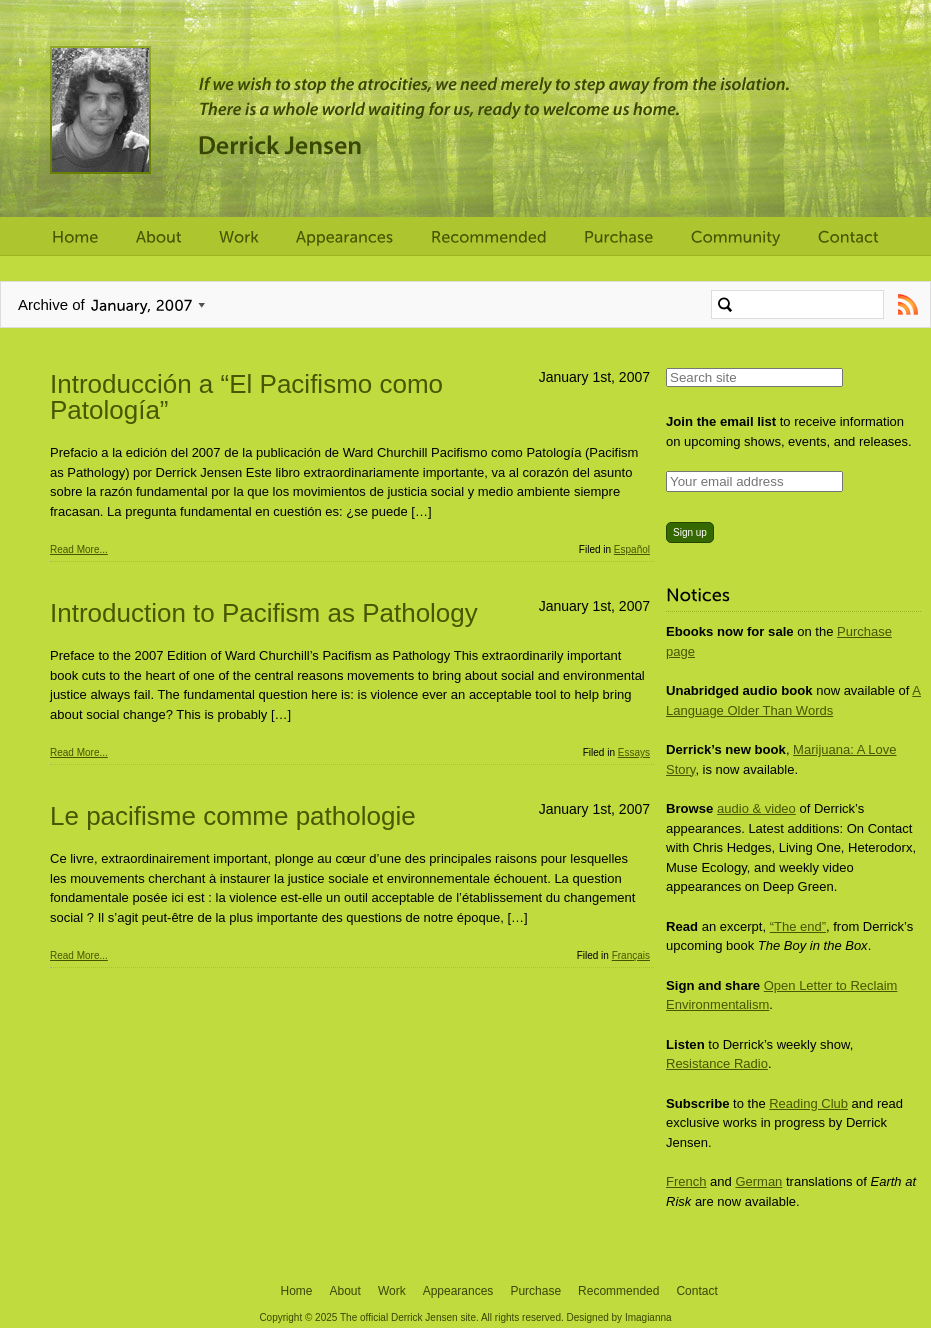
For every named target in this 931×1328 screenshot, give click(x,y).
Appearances (458, 1291)
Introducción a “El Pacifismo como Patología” (246, 397)
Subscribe (907, 304)
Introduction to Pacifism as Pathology (264, 613)
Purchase (535, 1291)
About (345, 1291)
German (758, 1181)
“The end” (798, 926)
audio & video (756, 808)
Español (632, 549)
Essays (634, 752)
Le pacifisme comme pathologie (233, 816)
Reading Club (808, 1103)
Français (631, 955)
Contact (696, 1291)
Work (392, 1291)
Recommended (618, 1291)
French (686, 1181)
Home (297, 1291)
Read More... (79, 549)
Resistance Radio (717, 1063)
